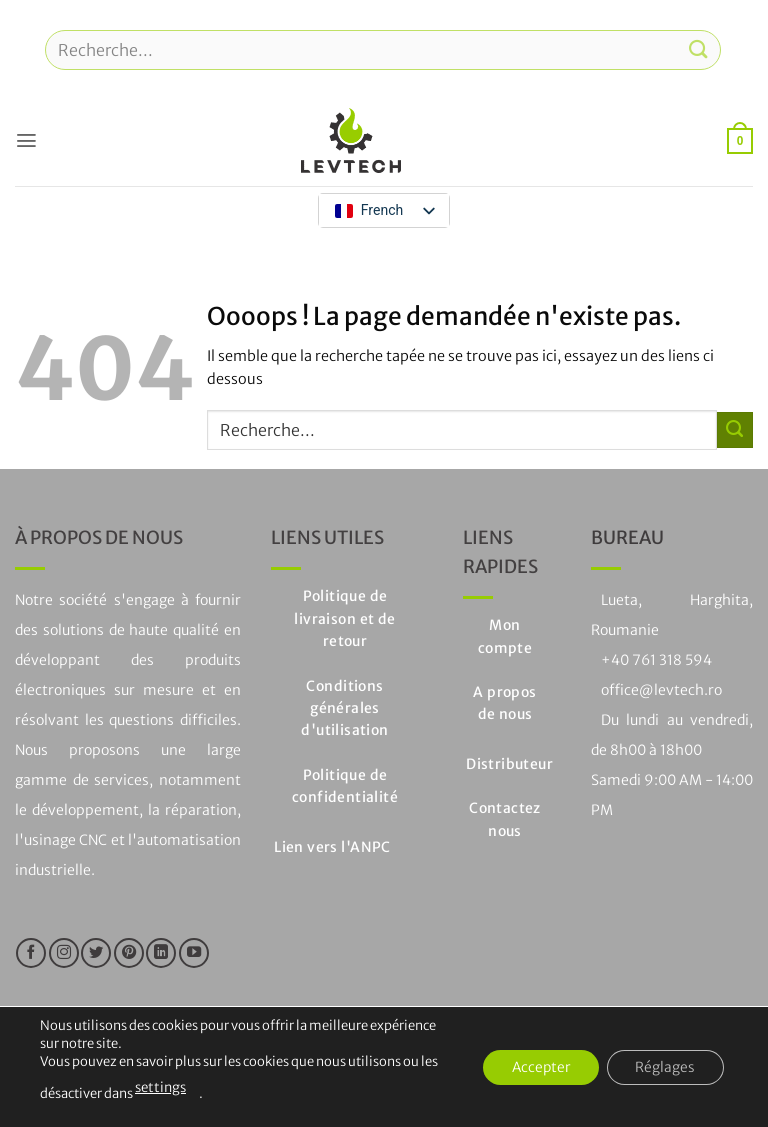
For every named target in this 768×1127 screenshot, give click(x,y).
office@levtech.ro (661, 690)
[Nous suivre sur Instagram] (64, 953)
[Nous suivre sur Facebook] (31, 953)
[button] (26, 140)
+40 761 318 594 (656, 660)
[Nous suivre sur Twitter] (96, 953)
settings (159, 1087)
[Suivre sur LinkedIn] (161, 953)
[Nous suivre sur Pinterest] (129, 953)
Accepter (535, 1067)
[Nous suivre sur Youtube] (194, 953)
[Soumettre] (699, 49)
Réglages (664, 1067)
